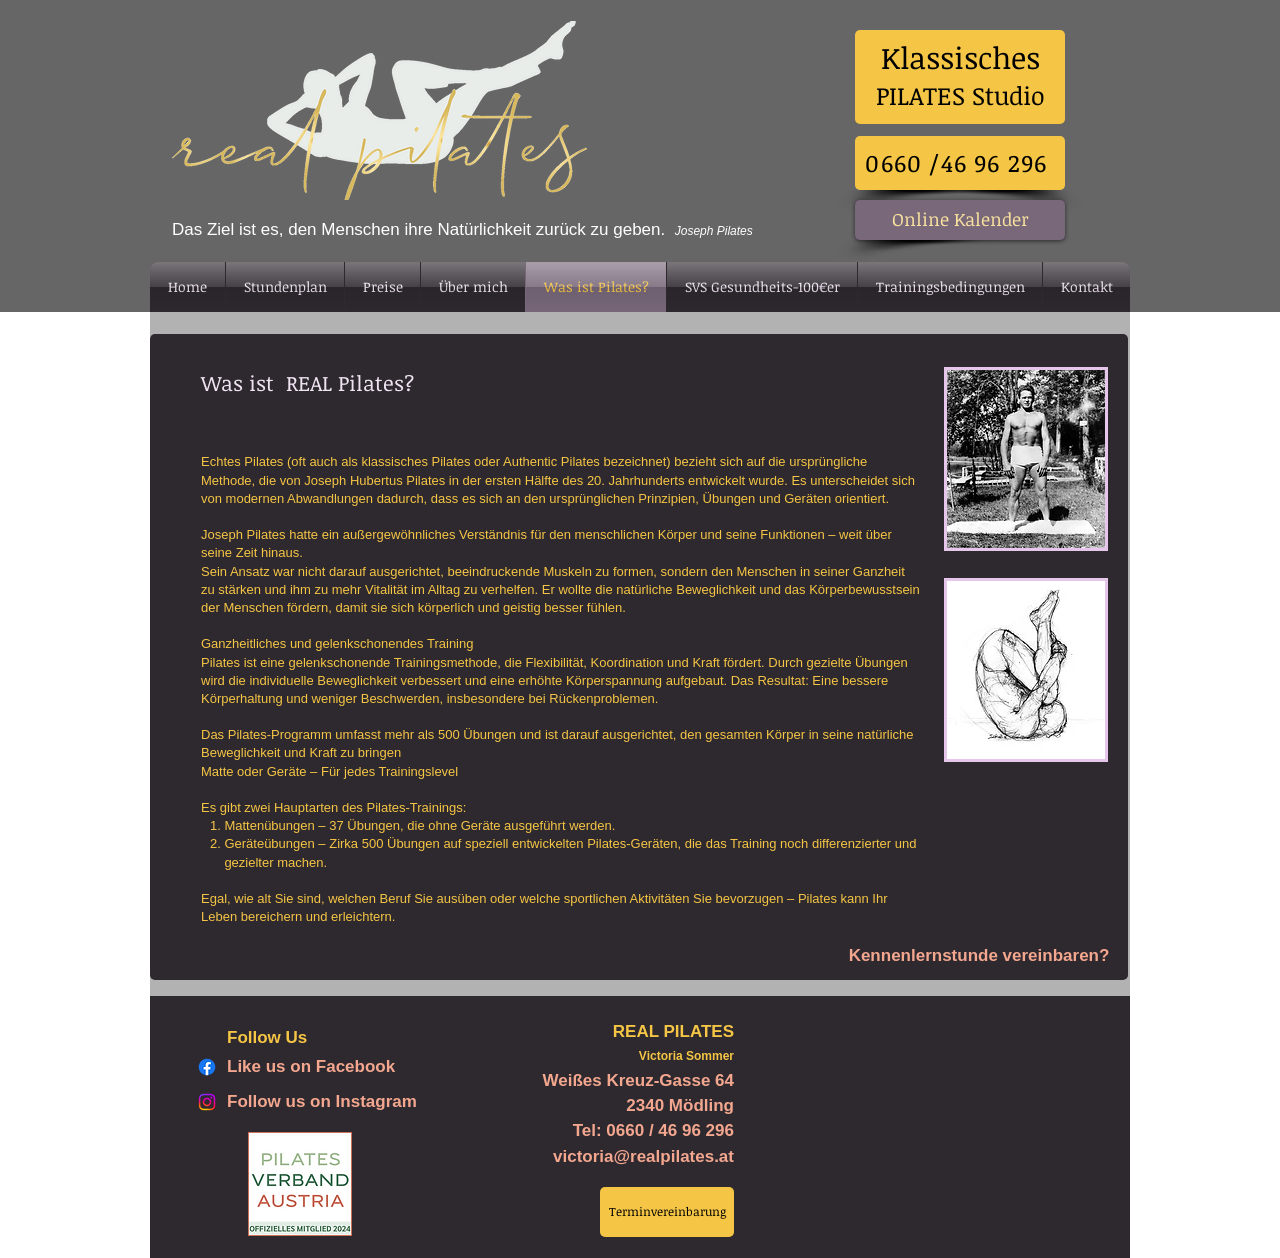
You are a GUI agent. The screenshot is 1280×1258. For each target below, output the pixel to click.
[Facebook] (207, 1067)
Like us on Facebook (311, 1066)
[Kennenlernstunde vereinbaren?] (979, 956)
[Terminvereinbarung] (667, 1212)
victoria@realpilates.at (643, 1156)
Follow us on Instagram (322, 1101)
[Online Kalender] (960, 220)
